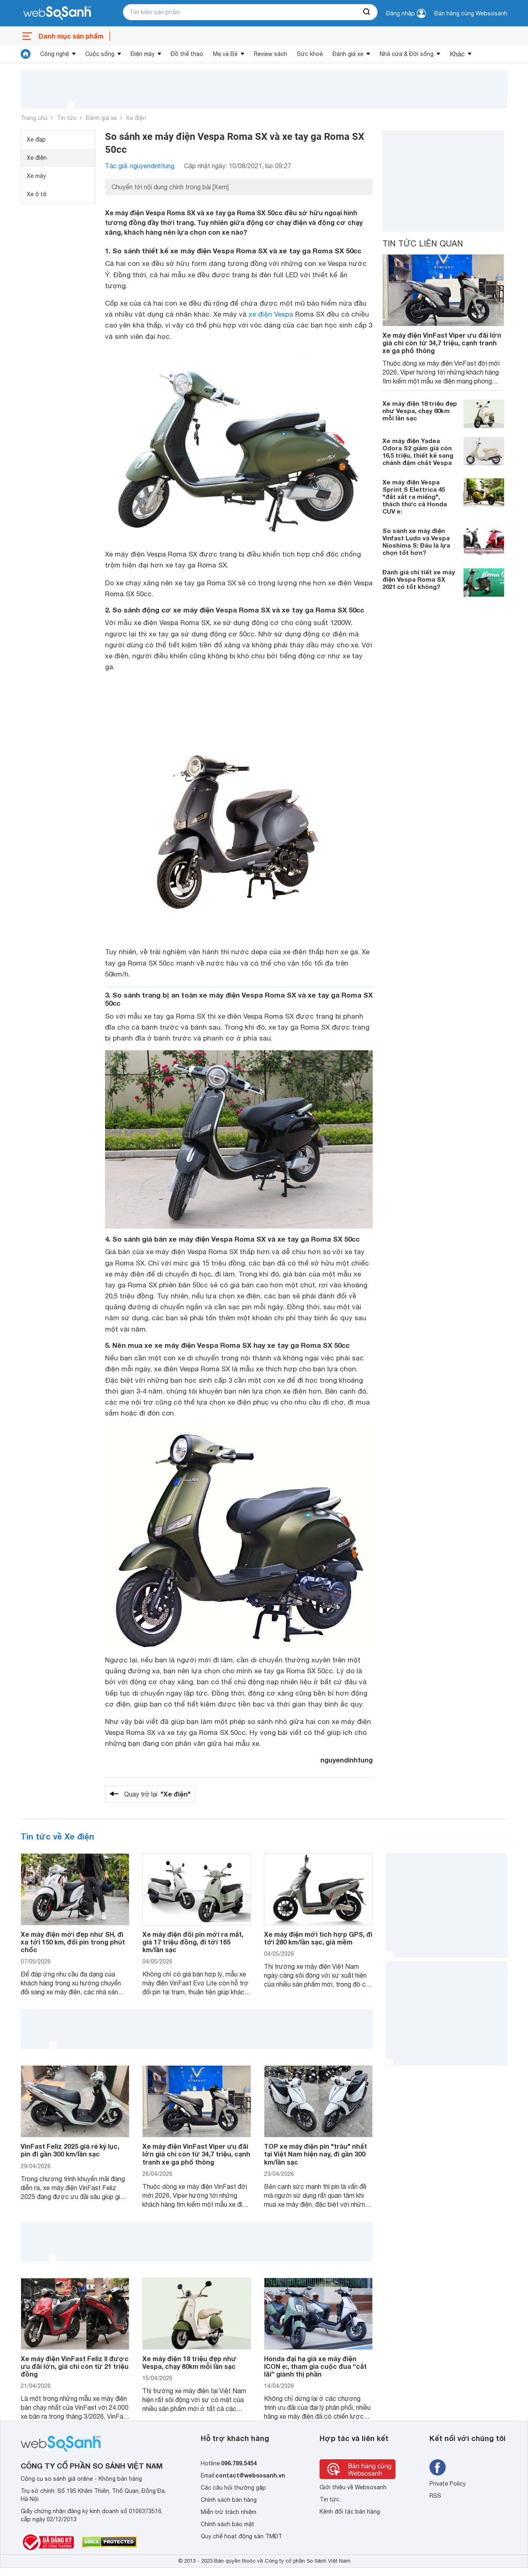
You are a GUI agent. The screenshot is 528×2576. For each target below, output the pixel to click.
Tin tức (67, 118)
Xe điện (136, 118)
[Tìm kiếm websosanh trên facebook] (437, 2467)
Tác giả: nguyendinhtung (139, 165)
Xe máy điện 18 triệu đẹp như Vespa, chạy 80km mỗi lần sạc (419, 411)
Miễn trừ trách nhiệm (228, 2512)
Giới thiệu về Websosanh (353, 2487)
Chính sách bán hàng (229, 2500)
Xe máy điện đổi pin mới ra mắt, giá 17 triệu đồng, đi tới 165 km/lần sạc (192, 1941)
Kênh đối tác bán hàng (350, 2511)
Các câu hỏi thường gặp (233, 2487)
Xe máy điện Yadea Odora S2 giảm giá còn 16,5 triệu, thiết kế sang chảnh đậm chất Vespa (417, 451)
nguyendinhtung (346, 1760)
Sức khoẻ (310, 54)
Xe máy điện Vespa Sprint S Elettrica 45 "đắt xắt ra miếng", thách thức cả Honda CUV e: (414, 496)
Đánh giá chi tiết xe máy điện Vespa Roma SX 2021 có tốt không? (418, 579)
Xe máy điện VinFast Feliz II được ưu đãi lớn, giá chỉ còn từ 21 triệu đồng (75, 2366)
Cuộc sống (99, 54)
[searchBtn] (367, 12)
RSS (435, 2495)
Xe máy (36, 176)
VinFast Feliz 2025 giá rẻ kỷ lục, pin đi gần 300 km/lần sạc (70, 2150)
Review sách (270, 54)
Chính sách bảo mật (227, 2524)
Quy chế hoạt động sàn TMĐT (241, 2536)
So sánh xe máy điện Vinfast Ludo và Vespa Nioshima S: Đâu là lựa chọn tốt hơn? (416, 541)
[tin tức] (25, 54)
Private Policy (447, 2483)
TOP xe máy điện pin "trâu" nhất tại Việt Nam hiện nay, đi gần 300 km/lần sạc (315, 2153)
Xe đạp (36, 139)
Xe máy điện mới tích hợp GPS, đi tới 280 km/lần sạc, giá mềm (318, 1938)
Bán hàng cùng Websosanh (470, 13)
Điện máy (143, 54)
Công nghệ (54, 54)
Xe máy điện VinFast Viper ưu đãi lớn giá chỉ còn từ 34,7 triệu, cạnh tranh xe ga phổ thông (441, 342)
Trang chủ (34, 118)
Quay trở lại (157, 1794)
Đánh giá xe (348, 54)
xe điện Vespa (271, 314)
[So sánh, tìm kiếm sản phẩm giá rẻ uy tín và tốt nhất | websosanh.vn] (57, 13)
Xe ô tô (37, 194)
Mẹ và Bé (225, 54)
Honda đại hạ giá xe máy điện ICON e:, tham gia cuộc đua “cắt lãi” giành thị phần (315, 2366)
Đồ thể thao (187, 54)
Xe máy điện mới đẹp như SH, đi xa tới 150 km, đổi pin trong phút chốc (73, 1941)
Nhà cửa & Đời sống (407, 54)
